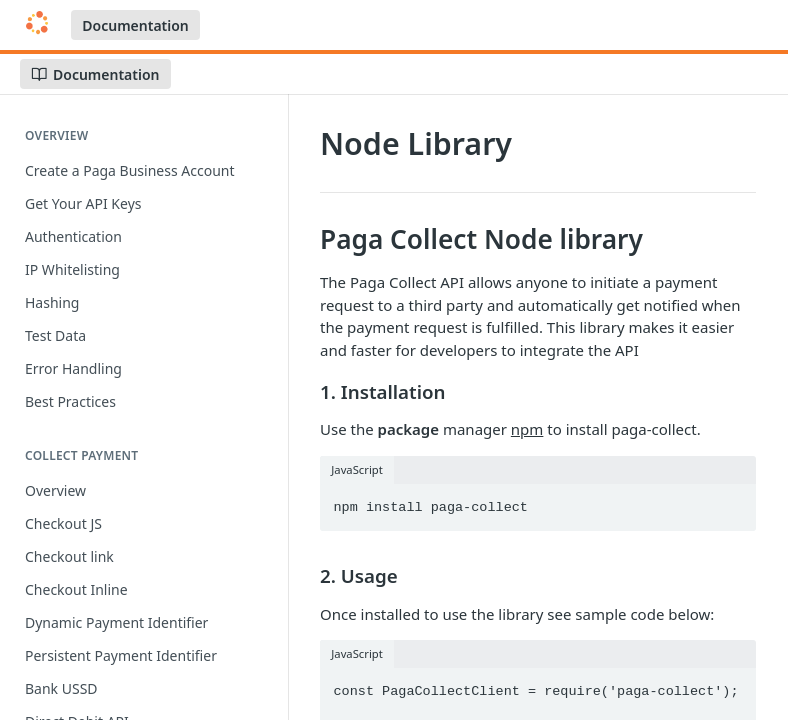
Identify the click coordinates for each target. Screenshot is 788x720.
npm (527, 429)
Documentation (135, 25)
